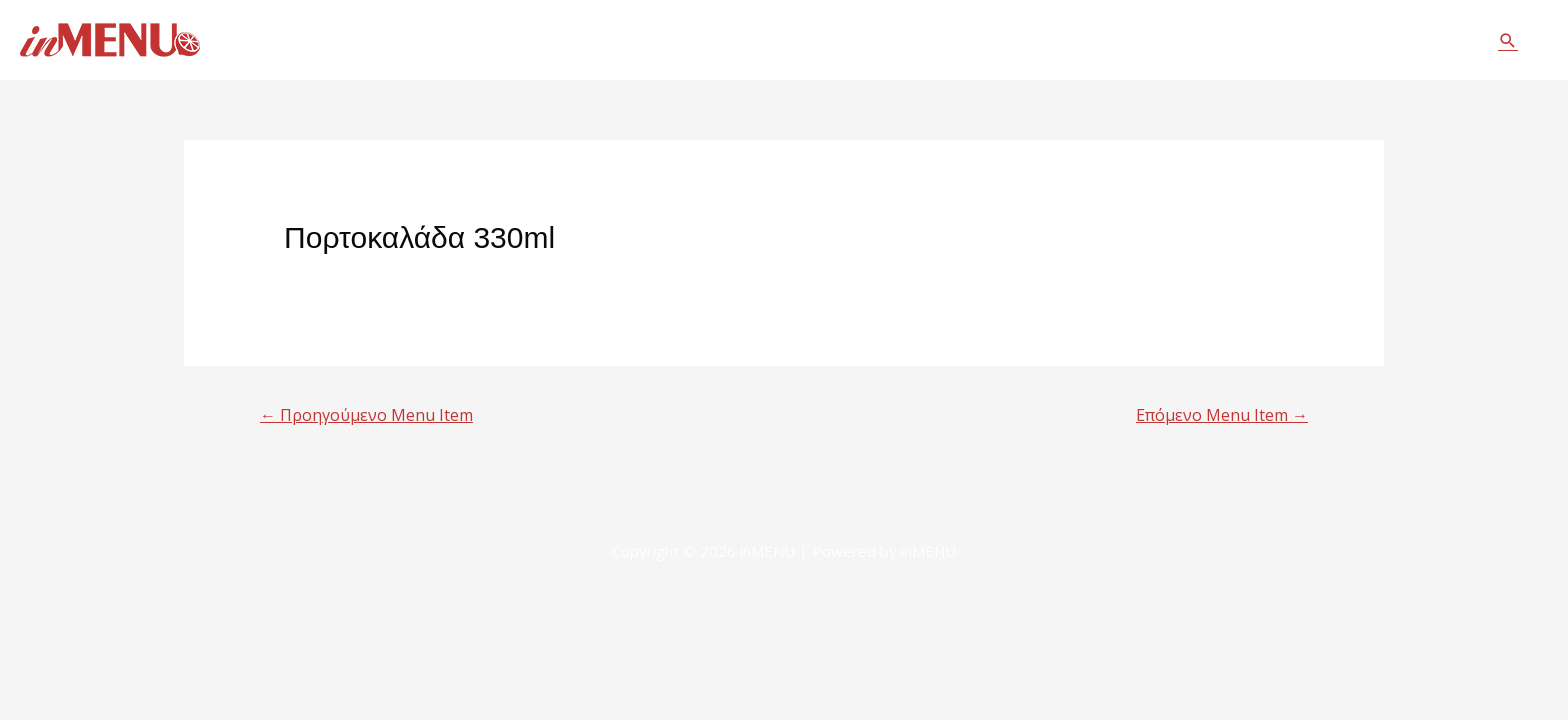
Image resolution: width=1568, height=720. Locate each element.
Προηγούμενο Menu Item (366, 415)
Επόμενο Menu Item (1222, 415)
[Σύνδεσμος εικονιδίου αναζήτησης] (1508, 40)
